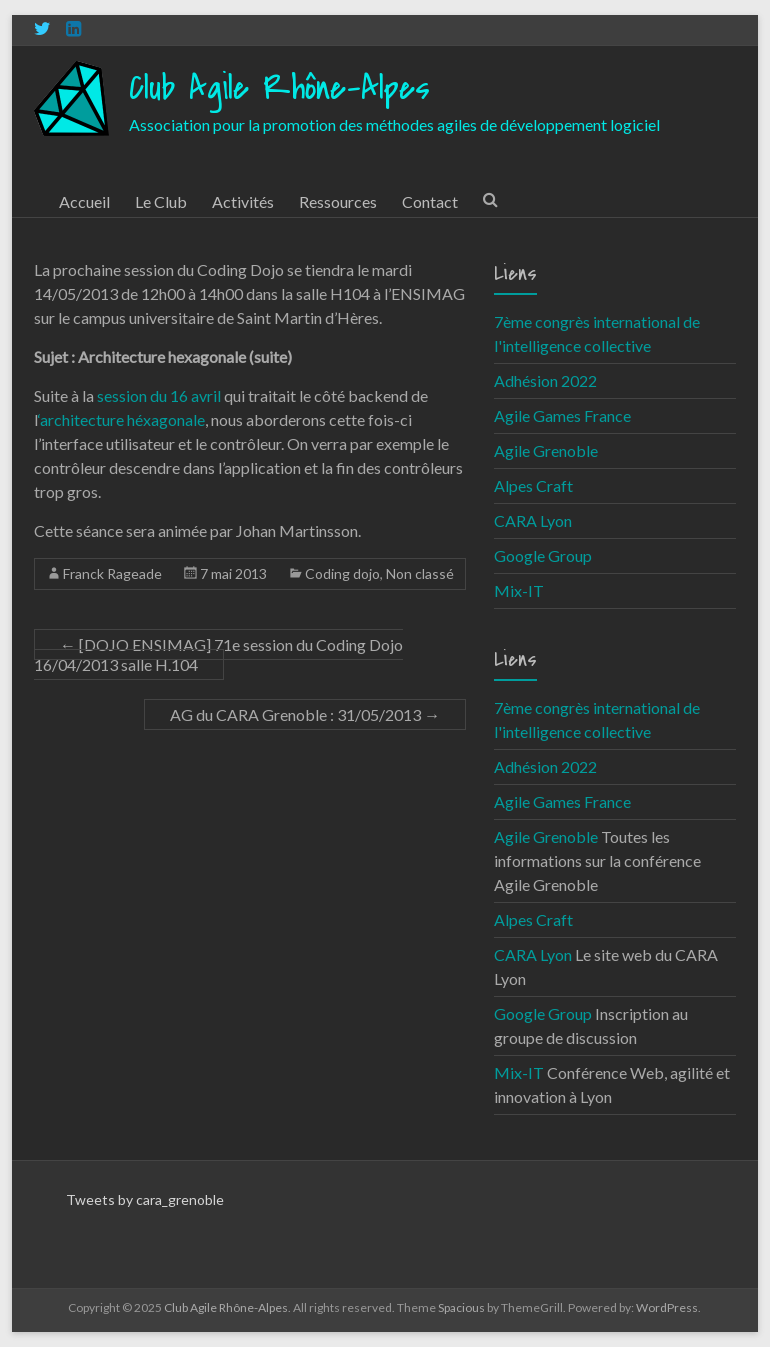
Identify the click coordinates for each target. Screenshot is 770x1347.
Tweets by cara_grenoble (145, 1199)
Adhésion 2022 (545, 380)
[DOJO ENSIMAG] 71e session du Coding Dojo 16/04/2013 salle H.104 (218, 654)
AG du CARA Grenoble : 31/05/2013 (305, 714)
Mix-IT (519, 590)
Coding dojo (342, 573)
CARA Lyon (533, 520)
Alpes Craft (533, 485)
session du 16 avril (159, 395)
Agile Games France (562, 415)
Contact (430, 201)
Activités (243, 201)
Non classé (420, 573)
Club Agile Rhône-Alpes (279, 88)
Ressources (338, 201)
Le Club (161, 201)
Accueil (84, 201)
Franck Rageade (112, 573)
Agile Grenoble (546, 450)
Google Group (543, 555)
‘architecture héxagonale (121, 419)
